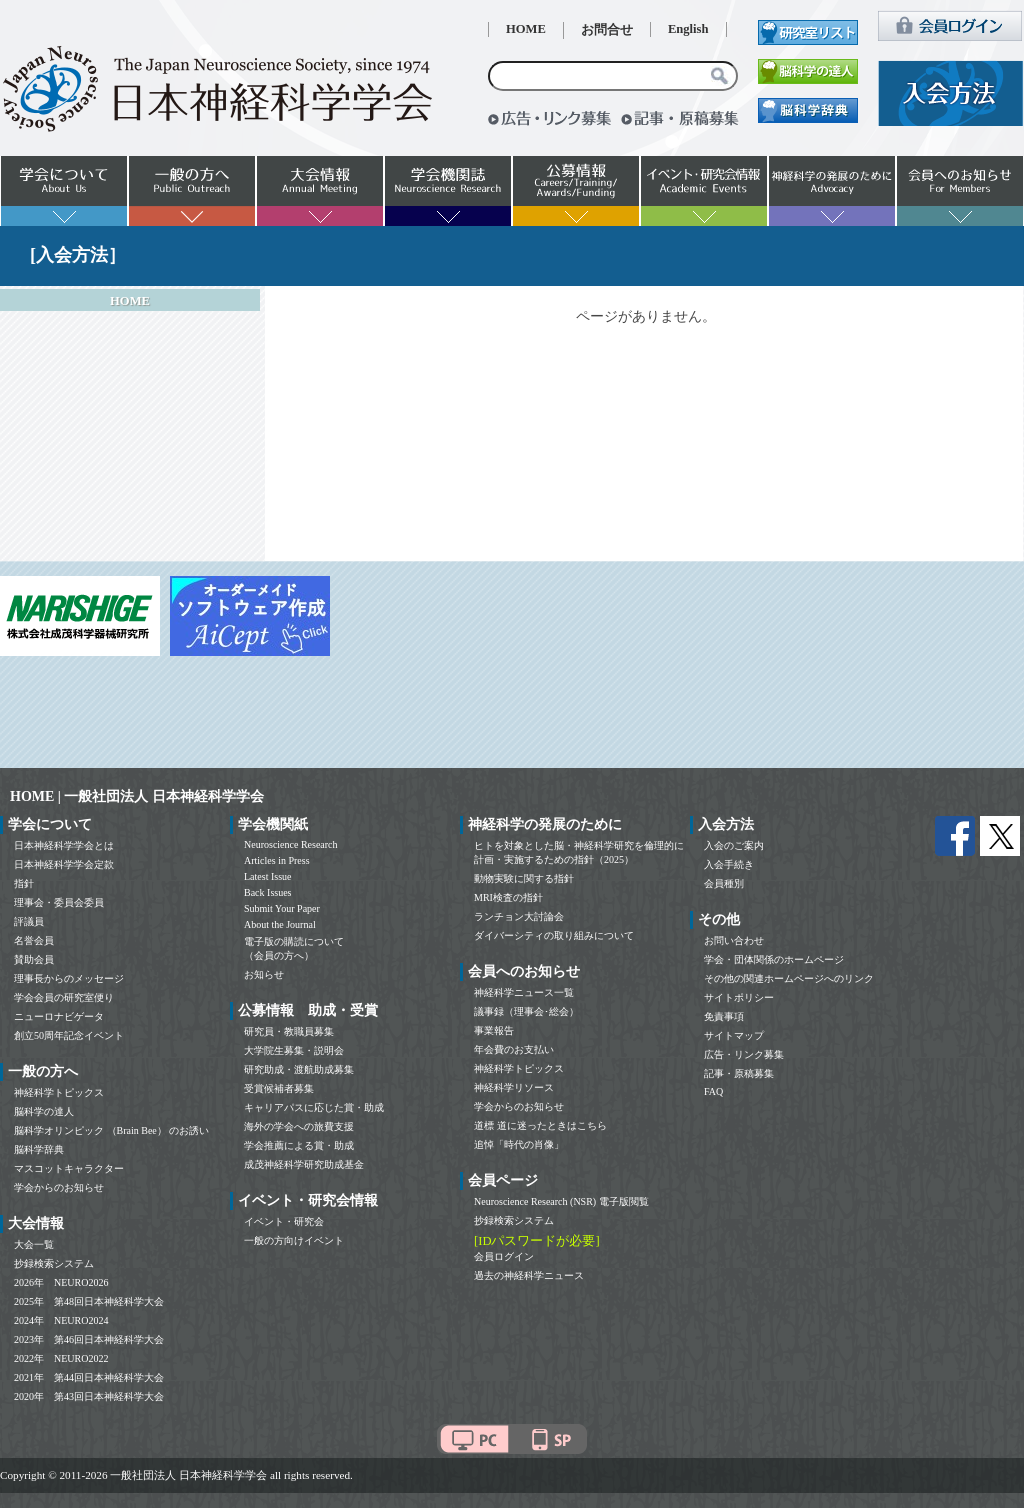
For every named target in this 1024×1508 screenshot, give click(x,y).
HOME (526, 29)
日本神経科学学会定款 (64, 864)
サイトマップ (734, 1035)
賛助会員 (34, 959)
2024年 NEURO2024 (61, 1320)
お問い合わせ (734, 940)
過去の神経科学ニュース (529, 1275)
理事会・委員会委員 (59, 902)
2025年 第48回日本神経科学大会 (89, 1301)
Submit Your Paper (282, 908)
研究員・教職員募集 (289, 1031)
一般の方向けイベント (294, 1240)
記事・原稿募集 (739, 1073)
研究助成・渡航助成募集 (299, 1069)
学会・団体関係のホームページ (774, 959)
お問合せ (607, 30)
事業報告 (494, 1030)
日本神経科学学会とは (64, 845)
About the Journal (280, 924)
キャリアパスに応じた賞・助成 (314, 1107)
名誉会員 (34, 940)
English (688, 29)
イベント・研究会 (284, 1221)
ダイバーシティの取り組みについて (554, 935)
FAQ (713, 1091)
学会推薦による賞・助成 (299, 1145)
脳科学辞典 (39, 1149)
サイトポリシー (739, 997)
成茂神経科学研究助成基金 (304, 1164)
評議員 (29, 921)
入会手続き (729, 864)
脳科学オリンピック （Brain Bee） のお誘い (111, 1130)
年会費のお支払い (514, 1049)
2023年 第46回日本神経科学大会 (89, 1339)
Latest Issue (268, 876)
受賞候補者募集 (279, 1088)
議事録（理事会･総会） (526, 1011)
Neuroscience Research (291, 844)
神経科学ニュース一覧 (524, 992)
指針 (24, 883)
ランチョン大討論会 (519, 916)
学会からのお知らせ (59, 1187)
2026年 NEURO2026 (61, 1282)
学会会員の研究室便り (64, 997)
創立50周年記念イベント (69, 1035)
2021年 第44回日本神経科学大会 (89, 1377)
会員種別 (724, 883)
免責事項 (724, 1016)
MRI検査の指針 (508, 897)
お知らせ (264, 974)
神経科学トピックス (59, 1092)
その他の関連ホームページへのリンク (789, 978)
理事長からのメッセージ (69, 978)
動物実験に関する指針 (524, 878)
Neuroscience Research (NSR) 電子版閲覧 (561, 1201)
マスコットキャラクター (69, 1168)
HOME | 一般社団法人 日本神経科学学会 (137, 796)
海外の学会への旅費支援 (299, 1126)
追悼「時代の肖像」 (519, 1144)
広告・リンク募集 (744, 1054)
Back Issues (268, 892)
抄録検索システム (54, 1263)
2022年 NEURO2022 (61, 1358)
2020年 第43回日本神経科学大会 (89, 1396)
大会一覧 (34, 1244)
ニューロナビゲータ (59, 1016)
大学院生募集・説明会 (294, 1050)
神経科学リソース (514, 1087)
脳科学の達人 (44, 1111)
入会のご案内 (734, 845)
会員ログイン (504, 1256)
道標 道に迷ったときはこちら (540, 1125)
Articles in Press (277, 860)
